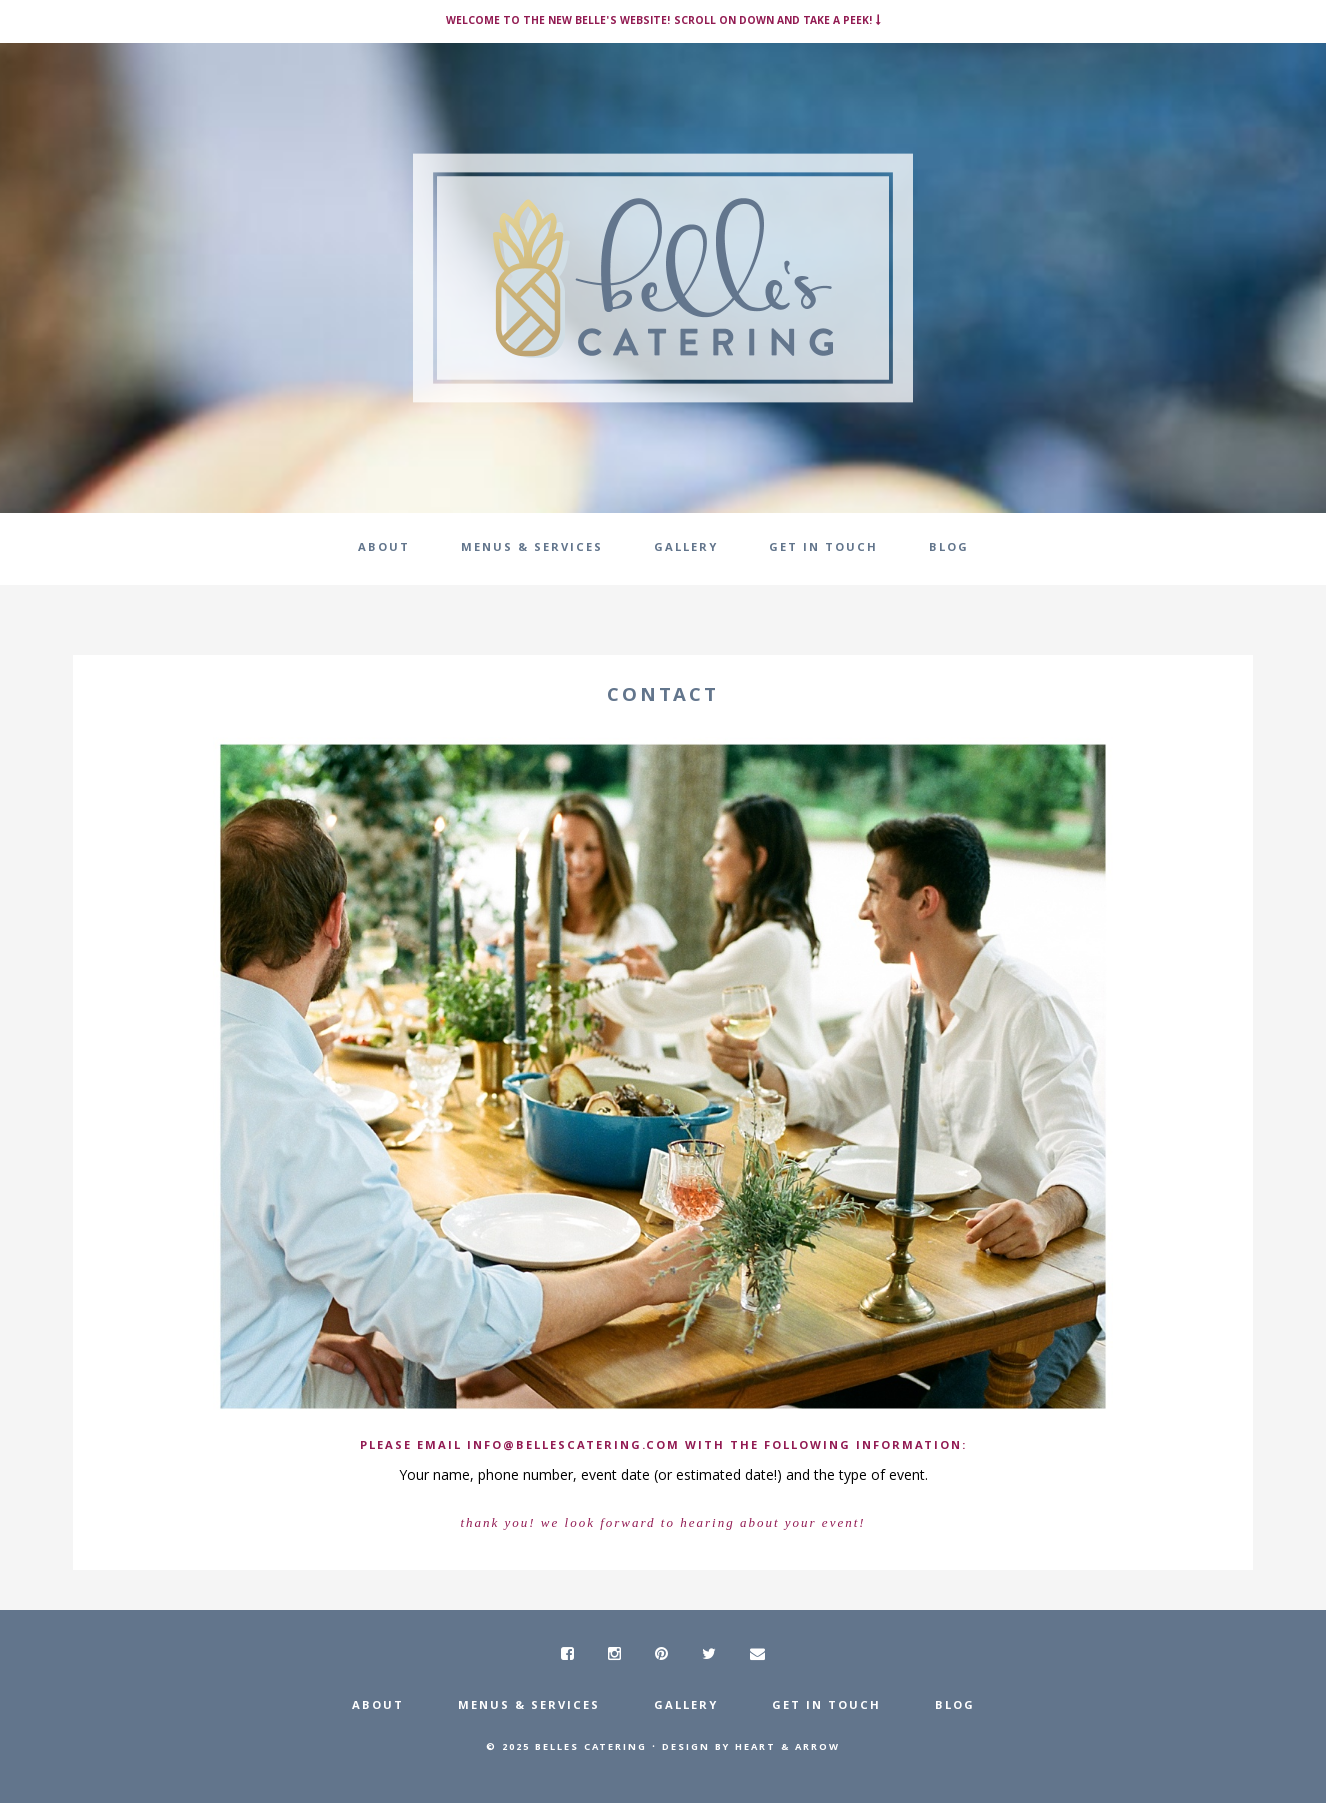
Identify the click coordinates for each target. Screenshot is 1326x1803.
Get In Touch (826, 1706)
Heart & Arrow (787, 1748)
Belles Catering (591, 1748)
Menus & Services (529, 1706)
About (378, 1706)
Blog (955, 1706)
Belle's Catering (663, 278)
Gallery (686, 1706)
